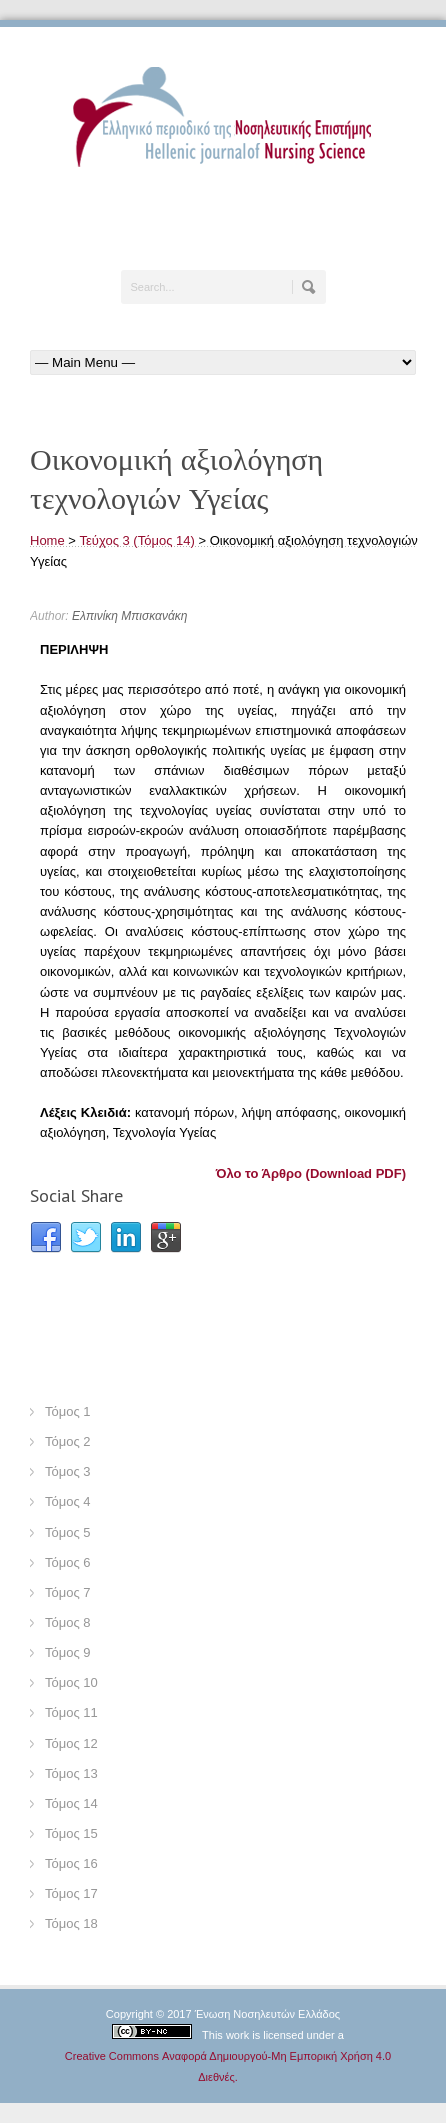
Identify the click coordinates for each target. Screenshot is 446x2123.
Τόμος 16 (71, 1863)
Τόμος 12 (71, 1743)
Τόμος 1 (68, 1411)
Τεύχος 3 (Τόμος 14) (137, 540)
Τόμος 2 (68, 1441)
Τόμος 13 (71, 1773)
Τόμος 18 (71, 1923)
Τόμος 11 (71, 1712)
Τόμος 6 (68, 1562)
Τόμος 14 (71, 1803)
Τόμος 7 (68, 1592)
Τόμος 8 (68, 1622)
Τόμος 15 (71, 1833)
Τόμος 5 (68, 1532)
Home (47, 540)
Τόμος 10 (71, 1682)
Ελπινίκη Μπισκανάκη (129, 616)
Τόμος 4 (68, 1501)
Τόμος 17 (71, 1893)
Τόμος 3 (68, 1471)
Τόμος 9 (68, 1652)
